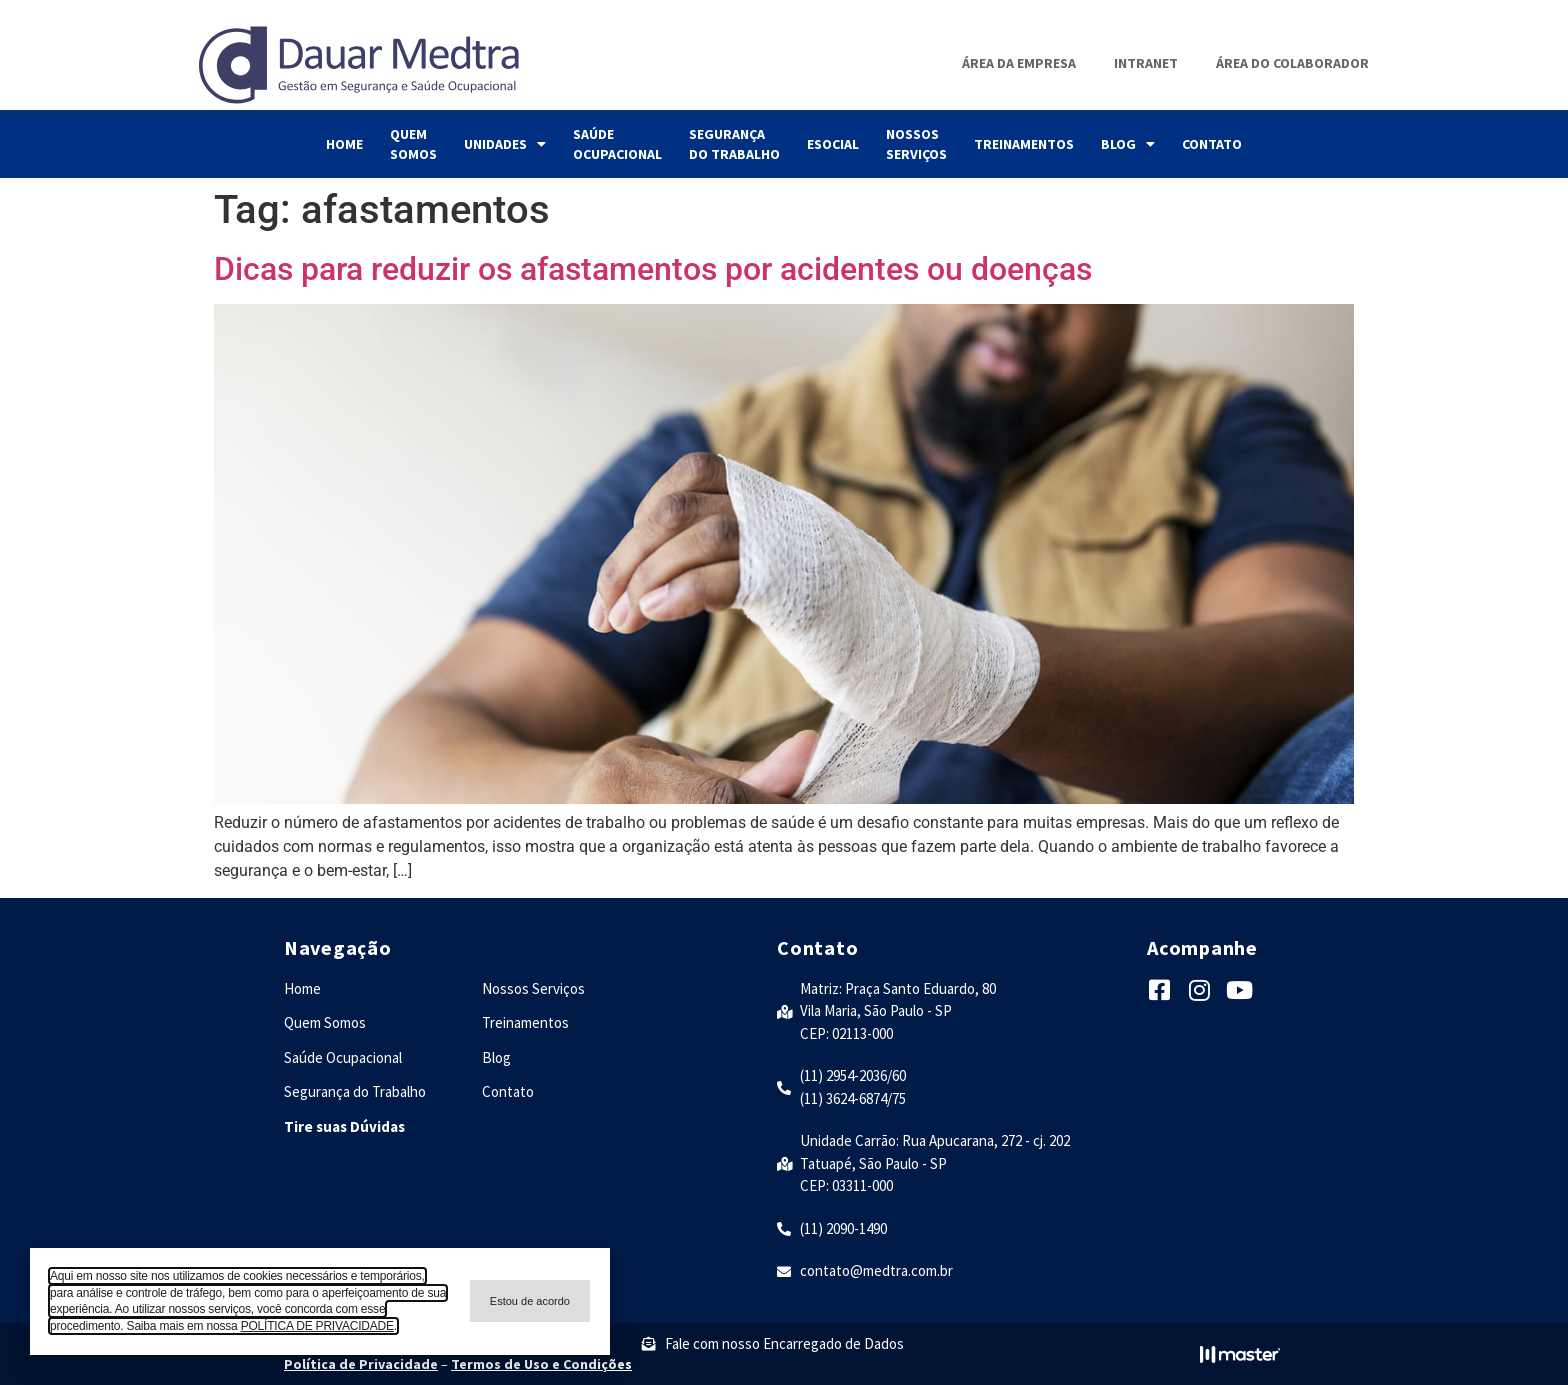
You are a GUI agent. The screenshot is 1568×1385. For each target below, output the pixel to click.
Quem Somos (413, 144)
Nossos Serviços (916, 144)
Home (344, 144)
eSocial (833, 144)
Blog (1128, 144)
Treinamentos (1024, 144)
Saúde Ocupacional (617, 144)
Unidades (505, 144)
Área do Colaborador (1292, 63)
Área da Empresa (1019, 63)
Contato (1212, 144)
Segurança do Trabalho (734, 144)
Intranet (1146, 63)
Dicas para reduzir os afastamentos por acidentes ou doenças (653, 269)
